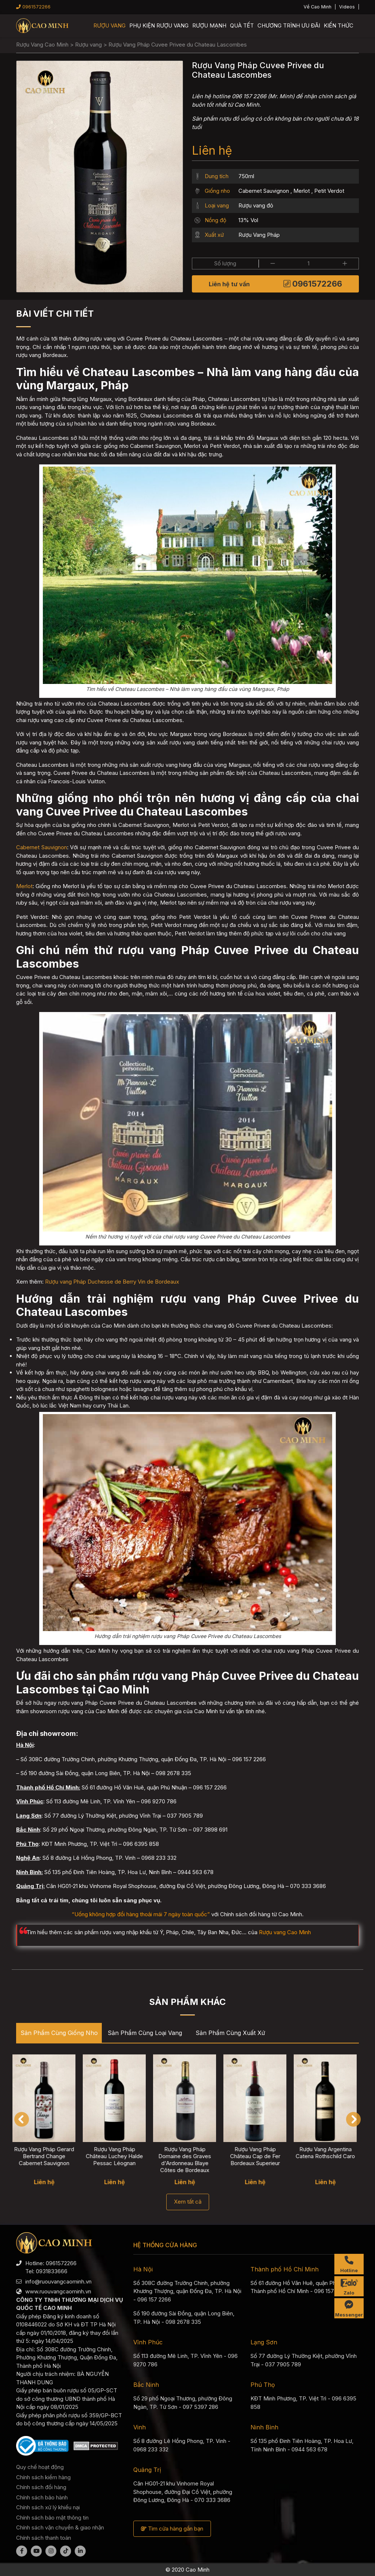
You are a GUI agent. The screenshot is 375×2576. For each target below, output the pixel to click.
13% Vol (248, 220)
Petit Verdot (329, 190)
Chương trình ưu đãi (288, 25)
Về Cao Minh (317, 7)
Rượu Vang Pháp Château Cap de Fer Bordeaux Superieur (259, 2156)
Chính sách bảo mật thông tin (52, 2517)
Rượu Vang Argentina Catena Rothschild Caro (329, 2153)
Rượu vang (109, 25)
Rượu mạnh (209, 25)
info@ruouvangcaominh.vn (58, 2281)
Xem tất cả (187, 2201)
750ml (246, 176)
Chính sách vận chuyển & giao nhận (60, 2527)
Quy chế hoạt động (40, 2466)
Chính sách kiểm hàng (43, 2477)
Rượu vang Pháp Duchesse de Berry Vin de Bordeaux (112, 1281)
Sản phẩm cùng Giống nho (59, 2032)
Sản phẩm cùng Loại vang (145, 2032)
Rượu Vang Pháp (259, 234)
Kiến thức (338, 25)
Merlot (301, 190)
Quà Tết (242, 25)
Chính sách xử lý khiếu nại (48, 2507)
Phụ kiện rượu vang (159, 25)
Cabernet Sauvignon (263, 190)
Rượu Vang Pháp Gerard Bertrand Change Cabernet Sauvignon (48, 2156)
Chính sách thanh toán (43, 2537)
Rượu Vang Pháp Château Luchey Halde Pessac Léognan (117, 2156)
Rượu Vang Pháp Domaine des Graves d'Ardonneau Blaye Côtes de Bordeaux (188, 2160)
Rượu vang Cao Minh (285, 1932)
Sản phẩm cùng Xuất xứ (230, 2032)
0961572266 (33, 7)
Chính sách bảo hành (42, 2497)
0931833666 (51, 2271)
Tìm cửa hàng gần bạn (172, 2528)
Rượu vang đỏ (255, 205)
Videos (347, 7)
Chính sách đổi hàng (41, 2487)
